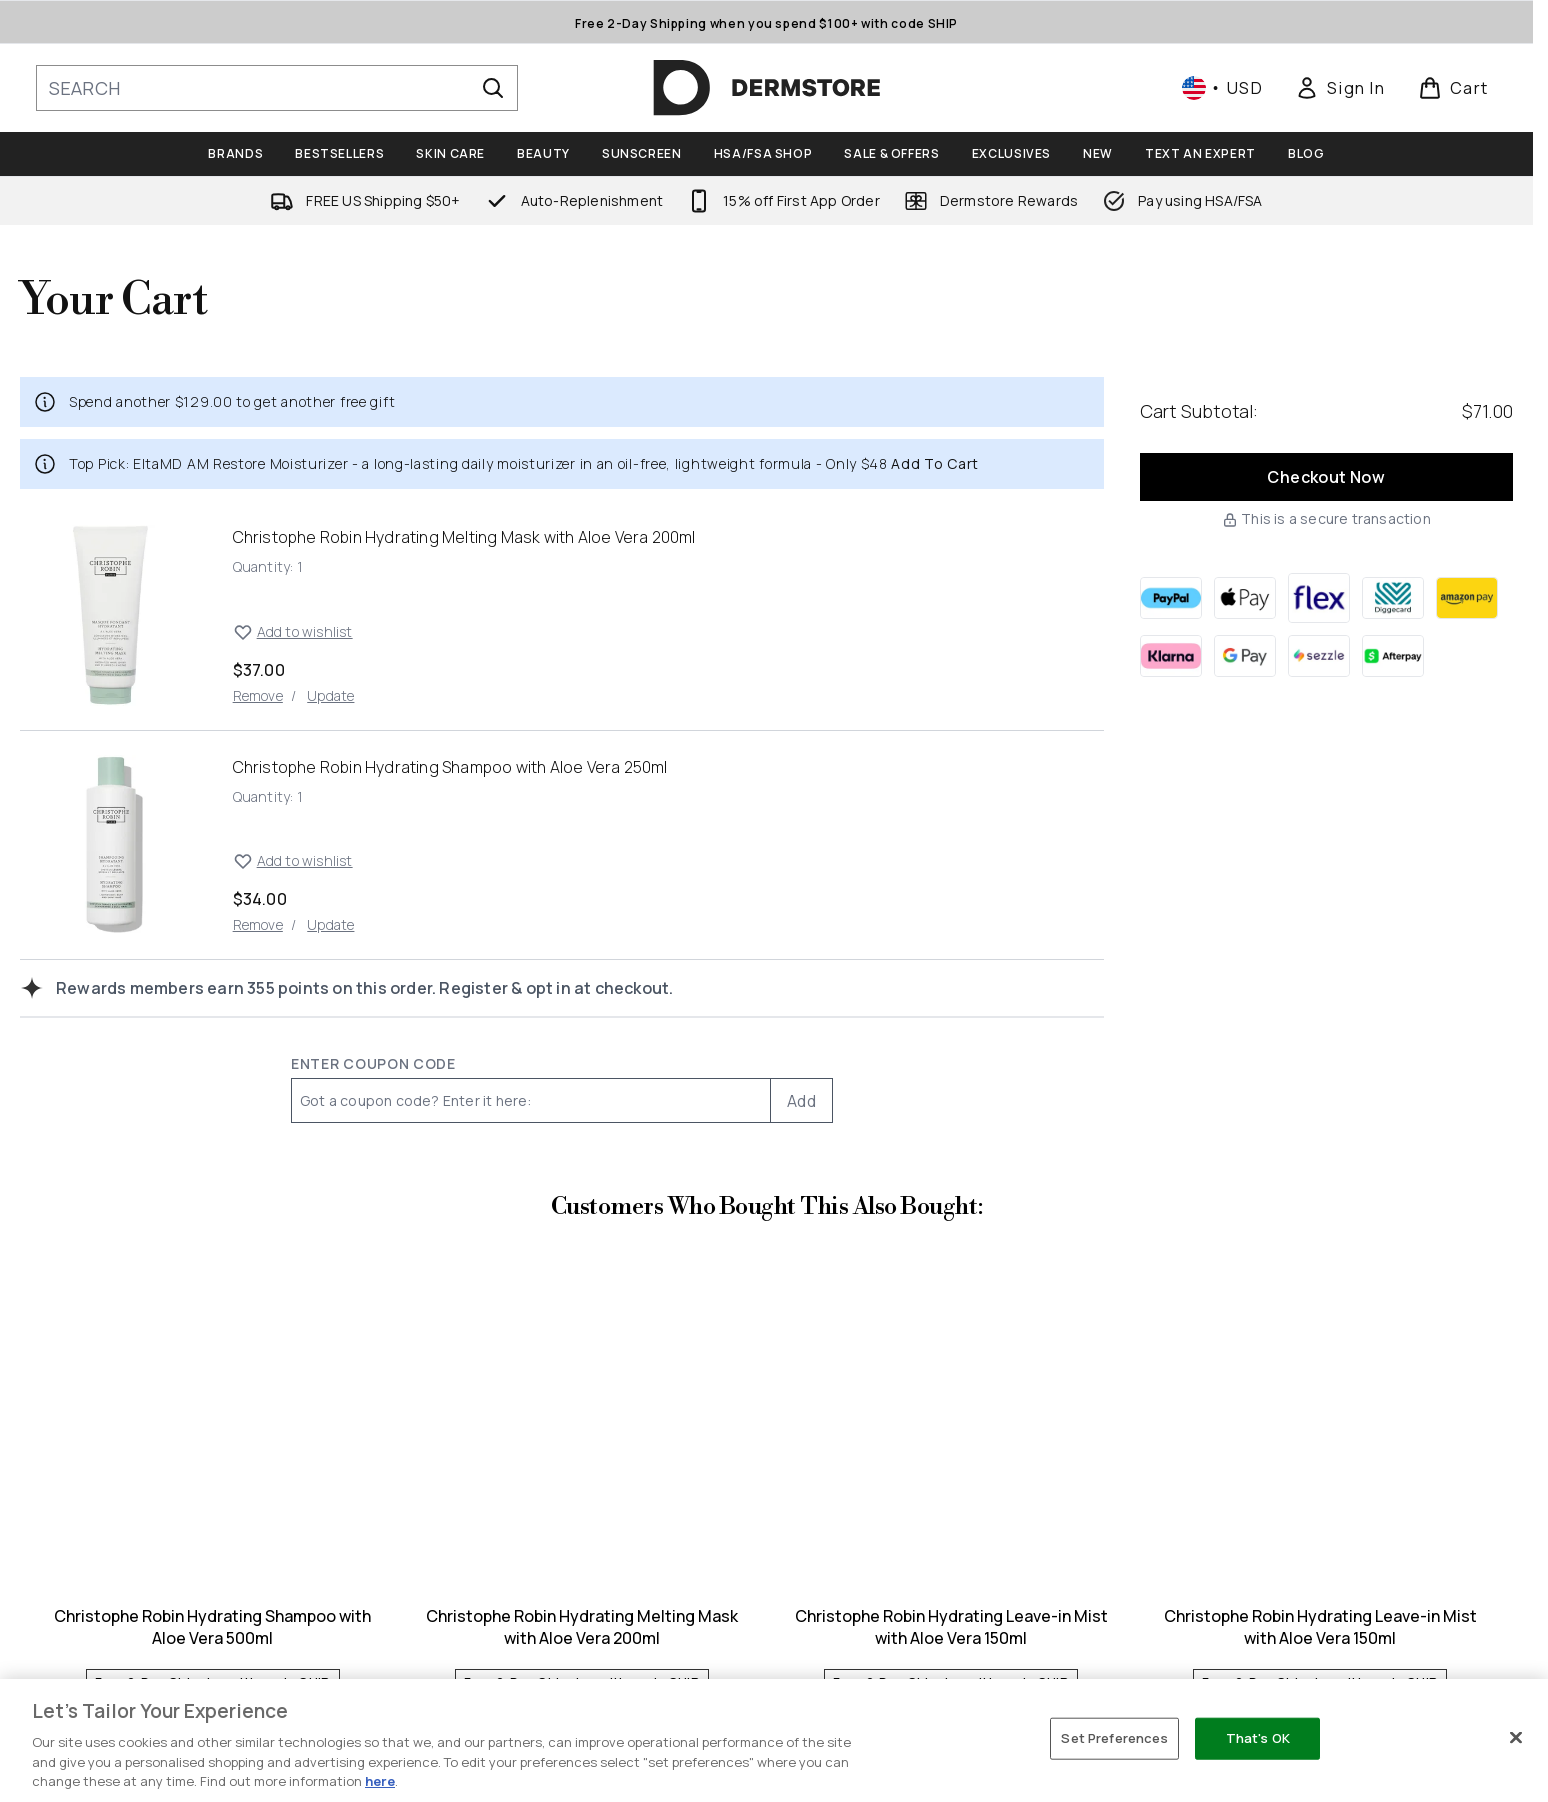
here (380, 1781)
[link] (1340, 88)
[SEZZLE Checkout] (1319, 656)
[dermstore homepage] (767, 88)
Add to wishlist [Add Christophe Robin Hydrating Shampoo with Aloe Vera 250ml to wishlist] (293, 861)
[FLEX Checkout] (1319, 598)
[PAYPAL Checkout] (1171, 598)
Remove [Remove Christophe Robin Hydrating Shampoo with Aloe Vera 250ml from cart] (258, 924)
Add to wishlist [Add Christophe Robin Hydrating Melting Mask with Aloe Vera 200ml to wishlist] (293, 632)
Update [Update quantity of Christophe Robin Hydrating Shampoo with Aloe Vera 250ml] (330, 924)
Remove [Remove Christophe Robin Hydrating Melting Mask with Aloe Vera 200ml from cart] (258, 695)
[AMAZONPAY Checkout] (1467, 598)
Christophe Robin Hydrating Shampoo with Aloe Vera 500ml (212, 1627)
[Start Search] (493, 88)
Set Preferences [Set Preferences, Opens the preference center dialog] (1114, 1738)
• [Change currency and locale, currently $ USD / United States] (1222, 88)
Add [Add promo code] (801, 1101)
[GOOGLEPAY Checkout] (1245, 656)
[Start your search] (277, 88)
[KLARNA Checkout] (1171, 656)
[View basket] (1453, 88)
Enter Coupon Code (373, 1063)
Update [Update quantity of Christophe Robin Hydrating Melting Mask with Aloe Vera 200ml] (330, 695)
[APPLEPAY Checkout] (1245, 598)
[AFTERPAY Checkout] (1393, 656)
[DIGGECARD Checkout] (1393, 598)
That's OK (1258, 1738)
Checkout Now (1326, 477)
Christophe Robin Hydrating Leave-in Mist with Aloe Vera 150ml (951, 1627)
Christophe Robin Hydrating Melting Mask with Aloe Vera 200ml (582, 1627)
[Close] (1516, 1738)
